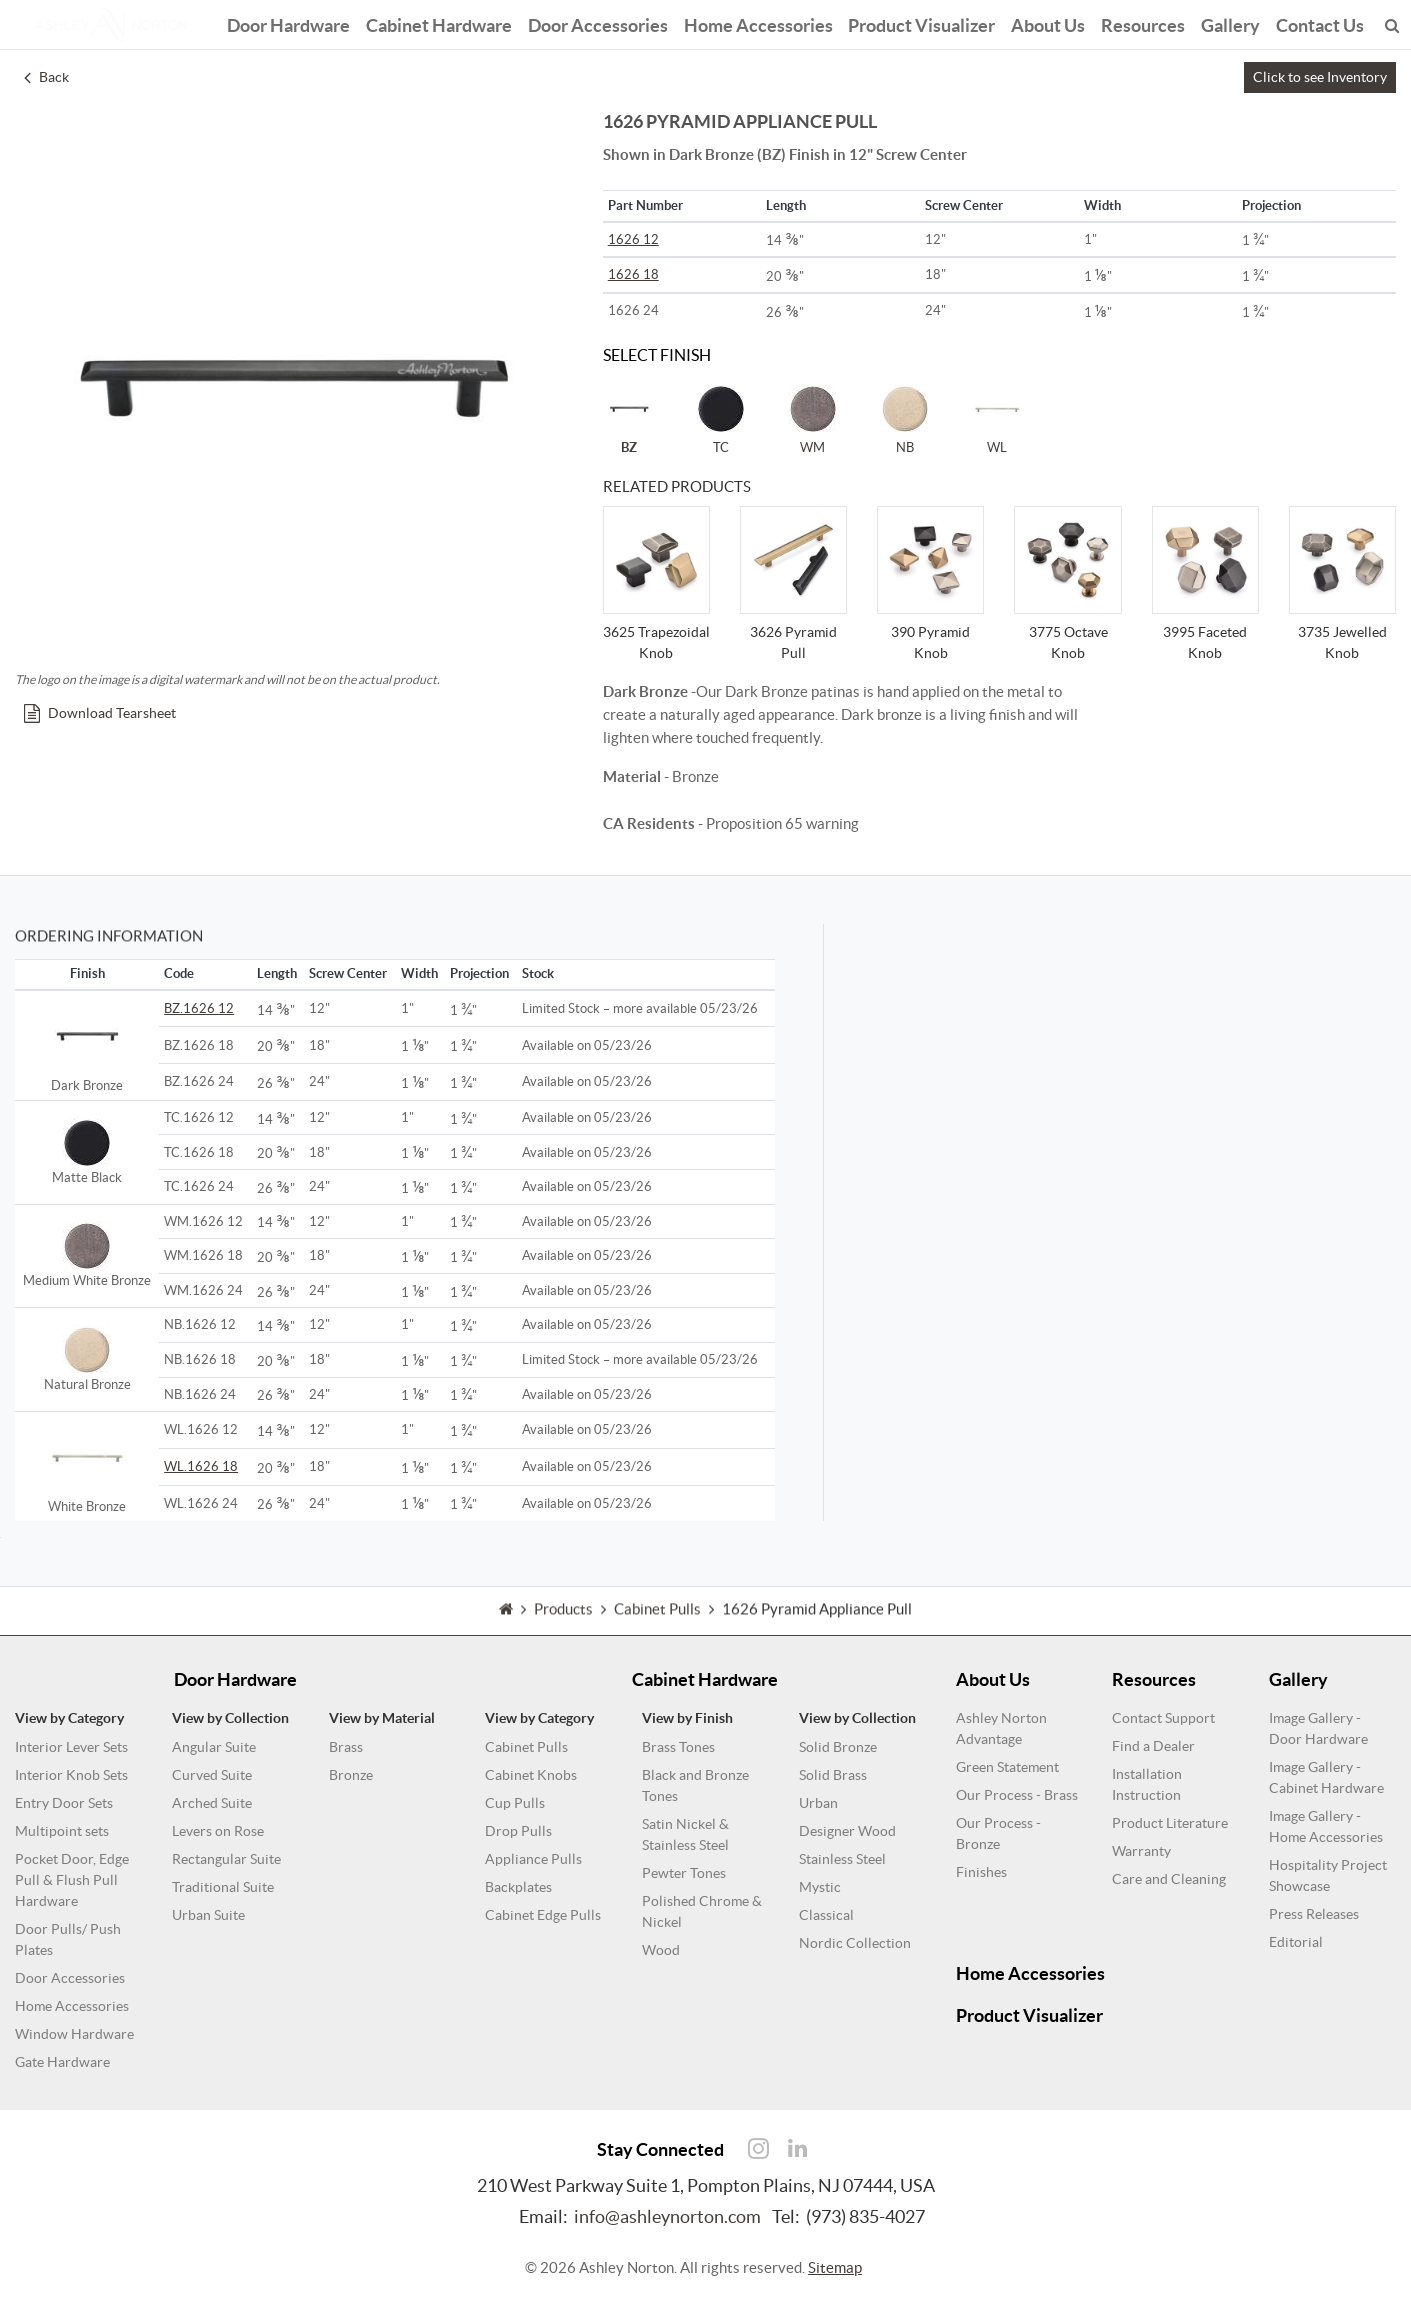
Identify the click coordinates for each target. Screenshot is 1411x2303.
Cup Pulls (515, 1803)
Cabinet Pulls (526, 1747)
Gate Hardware (62, 2062)
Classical (826, 1915)
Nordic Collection (855, 1943)
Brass (346, 1747)
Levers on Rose (218, 1831)
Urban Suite (208, 1915)
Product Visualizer (922, 22)
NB (905, 419)
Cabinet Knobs (531, 1775)
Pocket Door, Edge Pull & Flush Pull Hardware (72, 1880)
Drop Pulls (518, 1831)
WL (997, 419)
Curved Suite (212, 1775)
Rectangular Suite (226, 1859)
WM (813, 419)
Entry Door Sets (64, 1803)
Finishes (981, 1872)
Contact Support (1163, 1718)
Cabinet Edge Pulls (543, 1915)
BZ (629, 419)
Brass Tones (678, 1747)
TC (721, 419)
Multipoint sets (62, 1831)
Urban (818, 1803)
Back (46, 77)
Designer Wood (847, 1831)
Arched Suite (212, 1803)
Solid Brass (833, 1775)
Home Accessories (758, 22)
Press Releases (1314, 1914)
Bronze (351, 1775)
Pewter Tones (684, 1873)
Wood (661, 1950)
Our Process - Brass (1017, 1795)
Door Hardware (288, 22)
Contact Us (1321, 22)
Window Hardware (74, 2034)
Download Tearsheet (100, 713)
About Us (1049, 22)
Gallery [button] (1231, 22)
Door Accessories (598, 22)
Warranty (1141, 1851)
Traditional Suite (223, 1887)
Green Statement (1007, 1767)
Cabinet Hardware (439, 22)
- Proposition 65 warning (731, 823)
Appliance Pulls (533, 1859)
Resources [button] (1144, 22)
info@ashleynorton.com (667, 2216)
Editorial (1296, 1942)
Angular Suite (214, 1747)
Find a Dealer (1153, 1746)
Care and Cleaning (1169, 1879)
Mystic (820, 1887)
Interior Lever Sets (71, 1747)
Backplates (518, 1887)
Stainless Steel (842, 1859)
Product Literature (1170, 1823)
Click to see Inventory (1320, 77)
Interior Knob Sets (71, 1775)
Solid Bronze (838, 1747)
